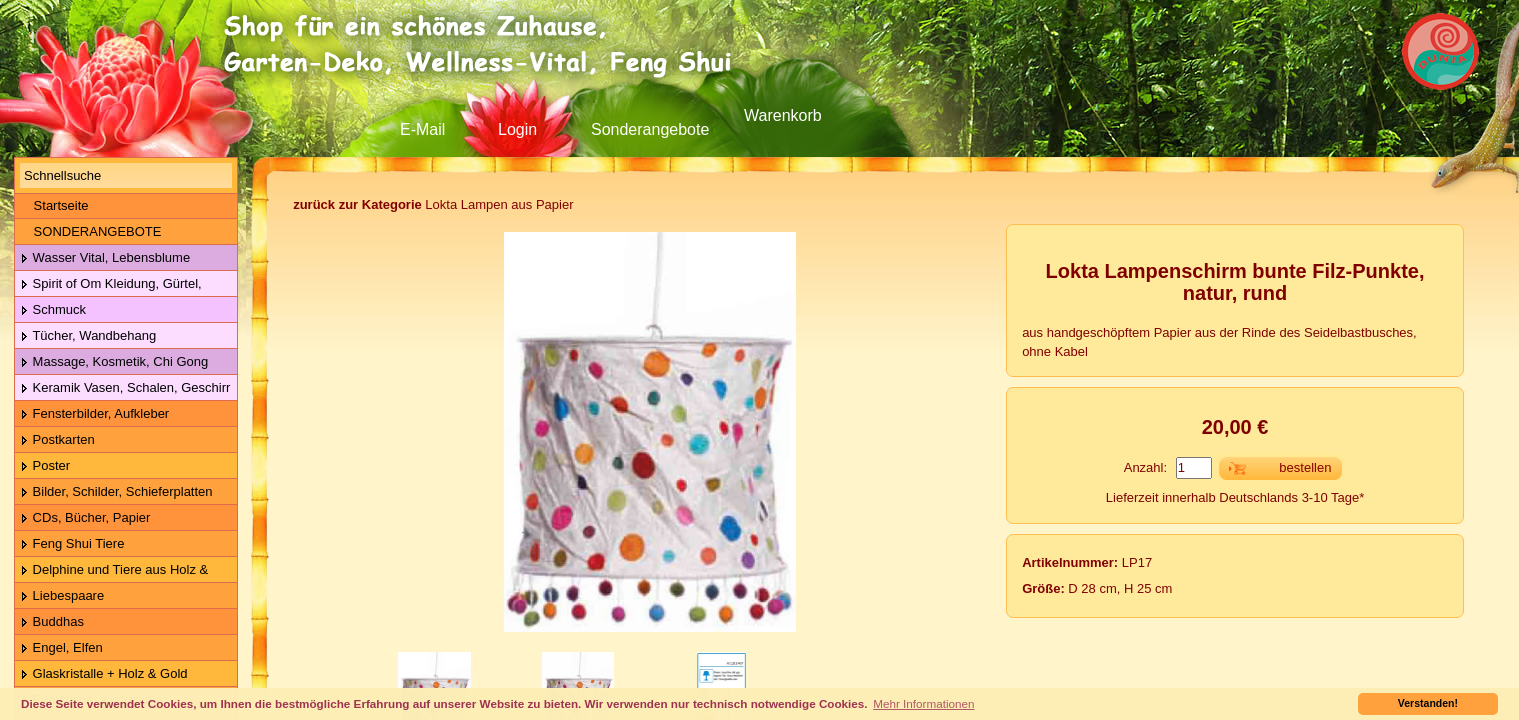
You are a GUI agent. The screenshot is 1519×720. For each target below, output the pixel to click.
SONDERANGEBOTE (90, 231)
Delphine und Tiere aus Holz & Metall (111, 570)
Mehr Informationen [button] (923, 703)
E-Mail (422, 129)
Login (517, 129)
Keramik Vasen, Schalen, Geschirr (125, 388)
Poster (45, 466)
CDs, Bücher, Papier (85, 518)
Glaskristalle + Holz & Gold (104, 674)
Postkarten (57, 440)
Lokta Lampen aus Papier (433, 204)
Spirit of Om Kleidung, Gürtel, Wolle (108, 284)
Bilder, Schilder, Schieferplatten (116, 492)
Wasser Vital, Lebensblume (105, 258)
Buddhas (52, 622)
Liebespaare (62, 596)
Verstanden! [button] (1428, 703)
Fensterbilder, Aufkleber (94, 414)
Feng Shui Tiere (72, 544)
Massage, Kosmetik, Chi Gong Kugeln (111, 362)
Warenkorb (783, 115)
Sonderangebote (650, 129)
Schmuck (53, 310)
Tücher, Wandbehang (88, 336)
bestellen (1305, 467)
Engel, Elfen (61, 648)
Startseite (54, 205)
